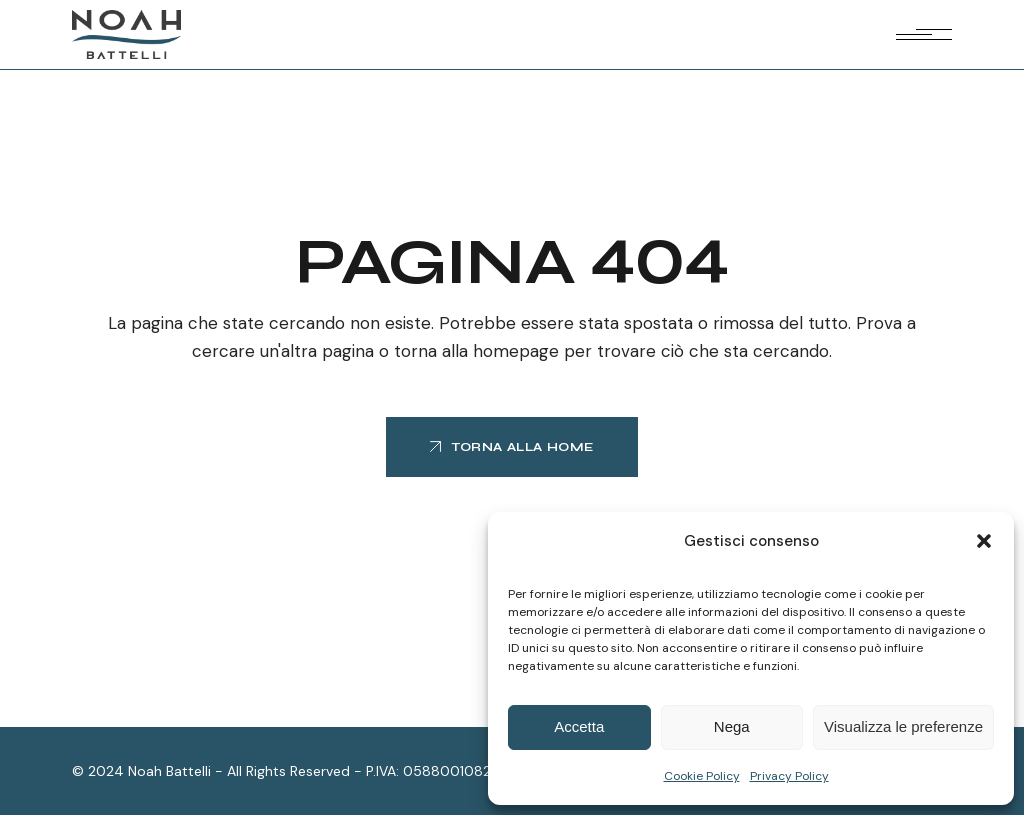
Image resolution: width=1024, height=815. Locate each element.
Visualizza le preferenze (903, 726)
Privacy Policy (789, 776)
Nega (732, 726)
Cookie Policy (702, 776)
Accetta (579, 726)
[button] (984, 541)
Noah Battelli (169, 771)
